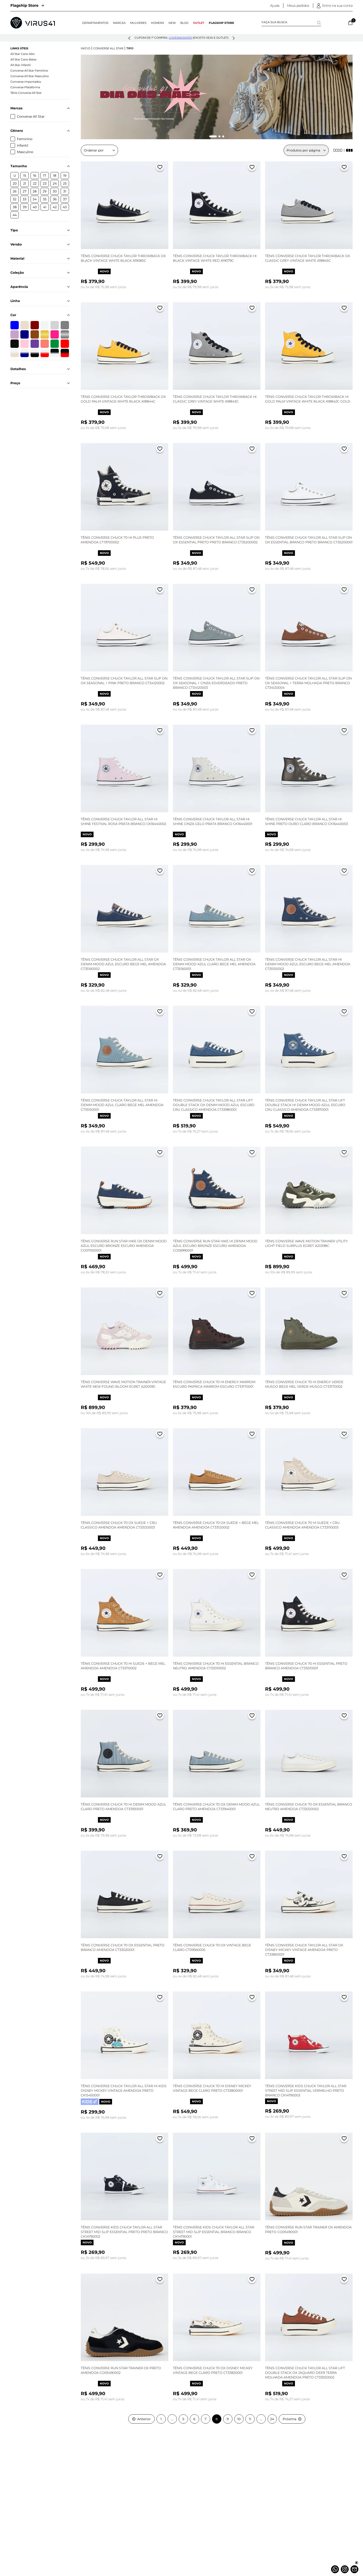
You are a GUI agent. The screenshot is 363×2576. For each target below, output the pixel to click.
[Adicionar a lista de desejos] (160, 168)
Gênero (40, 131)
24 (272, 2419)
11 (250, 2419)
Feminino (24, 139)
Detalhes (40, 369)
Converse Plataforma (25, 87)
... (172, 2419)
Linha (40, 301)
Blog (184, 23)
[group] (217, 97)
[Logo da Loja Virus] (32, 22)
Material (40, 258)
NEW (172, 23)
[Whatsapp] (335, 2569)
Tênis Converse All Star (26, 92)
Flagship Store (27, 5)
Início (85, 48)
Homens (157, 23)
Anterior (141, 2419)
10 (239, 2419)
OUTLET (198, 23)
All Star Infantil (20, 65)
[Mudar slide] (213, 136)
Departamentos (95, 23)
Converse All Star (31, 116)
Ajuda (274, 5)
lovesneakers (180, 37)
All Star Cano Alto (22, 54)
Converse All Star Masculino (29, 76)
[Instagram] (345, 2569)
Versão (40, 244)
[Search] (319, 23)
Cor (40, 315)
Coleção (40, 272)
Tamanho (40, 166)
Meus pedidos (298, 5)
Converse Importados (25, 81)
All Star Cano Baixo (23, 59)
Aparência (40, 287)
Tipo (40, 230)
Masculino (25, 152)
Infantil (22, 145)
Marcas (119, 23)
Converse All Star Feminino (29, 70)
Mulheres (138, 23)
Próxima (292, 2419)
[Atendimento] (354, 2569)
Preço (40, 383)
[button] (129, 38)
